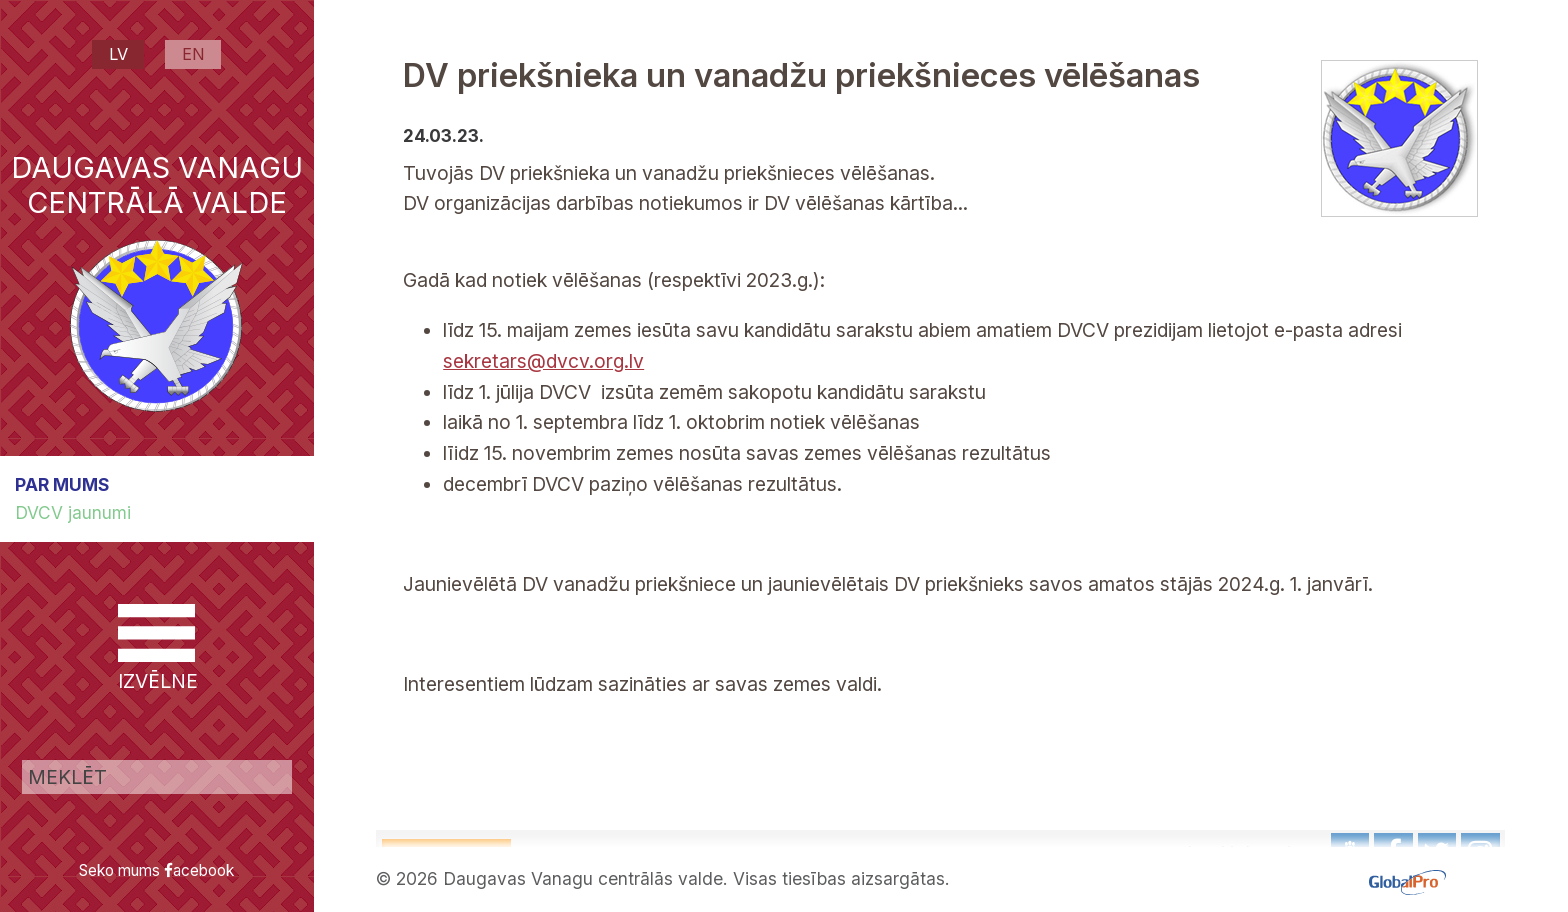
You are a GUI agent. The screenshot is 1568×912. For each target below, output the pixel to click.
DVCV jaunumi (73, 512)
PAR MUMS (62, 484)
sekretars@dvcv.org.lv (543, 361)
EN (193, 54)
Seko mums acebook (156, 870)
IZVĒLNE (156, 648)
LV (118, 54)
